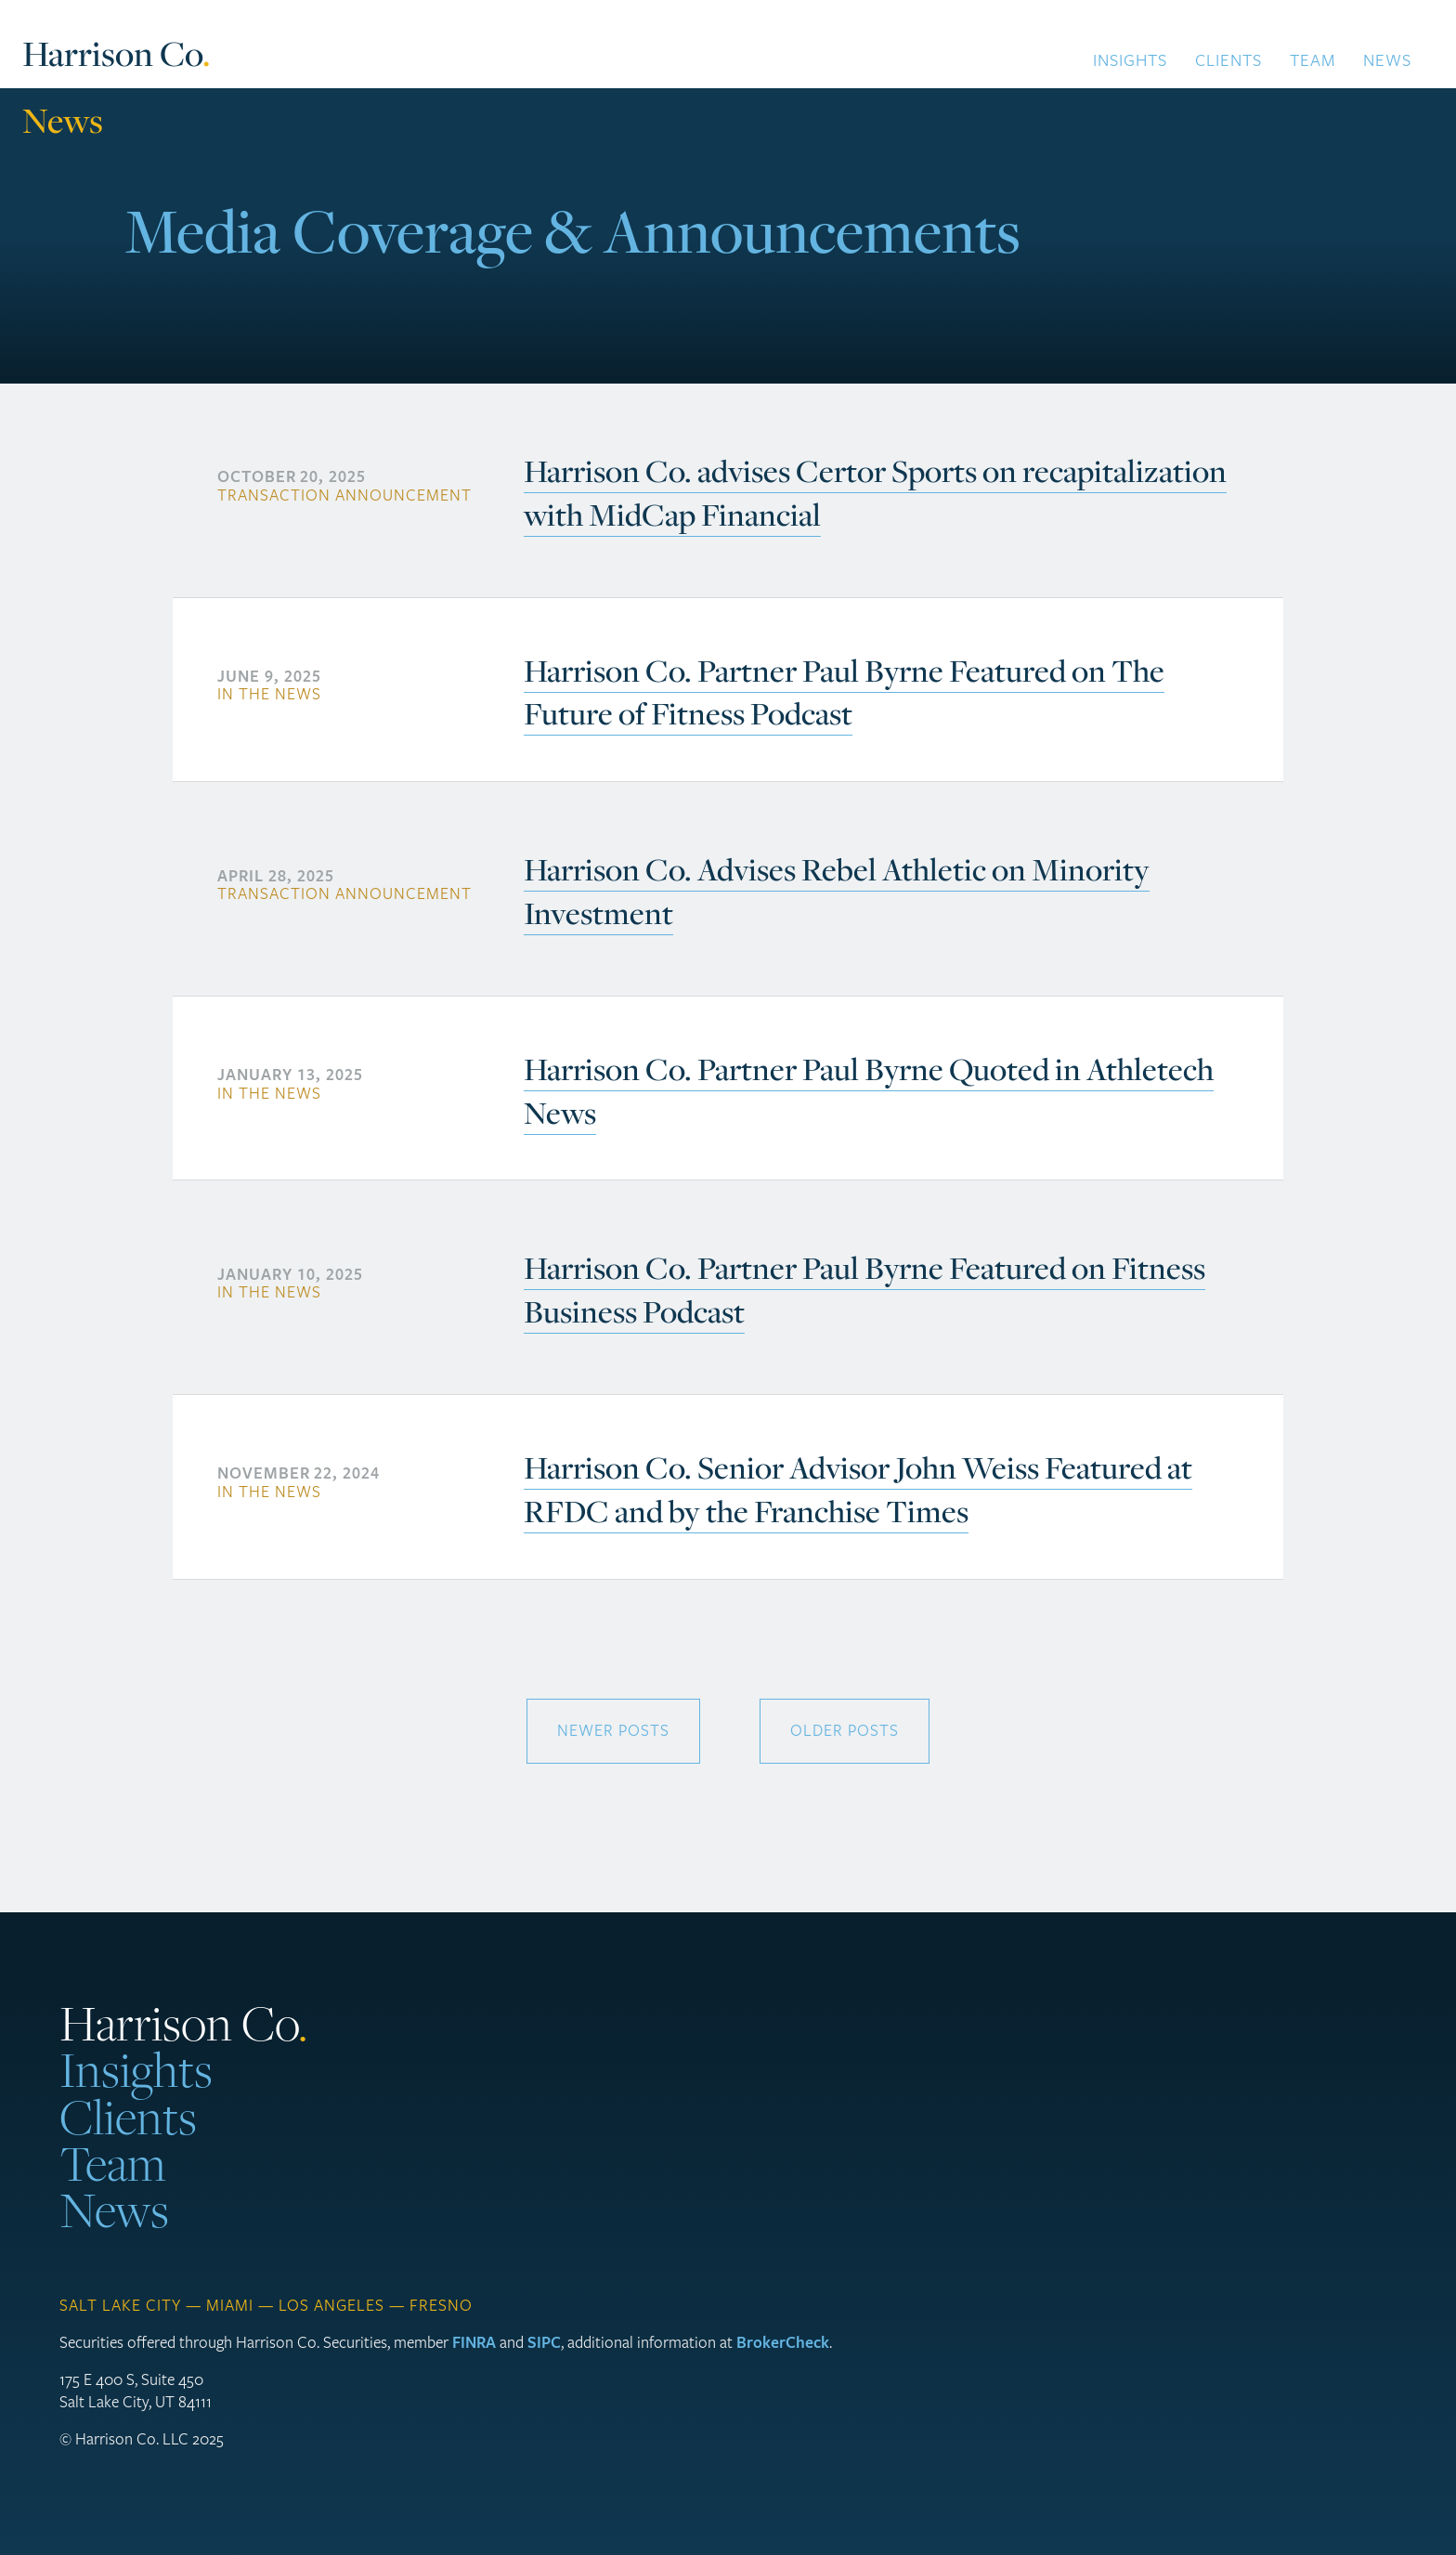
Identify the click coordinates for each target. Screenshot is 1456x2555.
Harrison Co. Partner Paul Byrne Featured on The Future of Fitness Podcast (844, 693)
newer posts (613, 1730)
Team (1312, 60)
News (1387, 60)
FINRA (474, 2342)
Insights (1130, 60)
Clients (1228, 60)
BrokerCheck (782, 2342)
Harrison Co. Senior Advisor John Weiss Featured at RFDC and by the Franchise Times (858, 1489)
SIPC (544, 2342)
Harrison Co (116, 54)
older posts (844, 1730)
